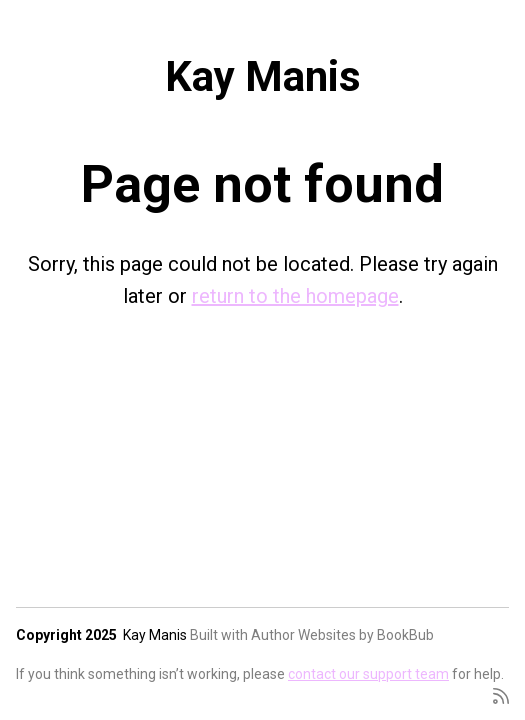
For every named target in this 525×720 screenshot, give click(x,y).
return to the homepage (295, 296)
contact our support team (368, 674)
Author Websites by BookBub (342, 635)
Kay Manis (263, 76)
